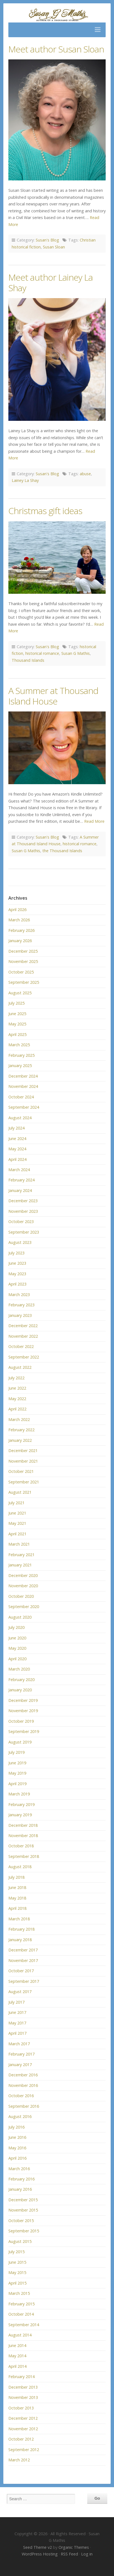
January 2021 (20, 1565)
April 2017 (17, 2033)
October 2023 (21, 1221)
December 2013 (23, 2387)
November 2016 (23, 2085)
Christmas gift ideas (45, 511)
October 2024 (21, 1097)
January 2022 (20, 1440)
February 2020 (21, 1679)
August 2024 (19, 1117)
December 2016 (23, 2074)
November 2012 (23, 2428)
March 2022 (19, 1419)
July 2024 (16, 1128)
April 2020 (17, 1658)
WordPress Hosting (40, 2554)
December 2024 (23, 1076)
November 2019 (23, 1710)
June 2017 (17, 2012)
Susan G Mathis (75, 653)
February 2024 (21, 1180)
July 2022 (16, 1377)
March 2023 (19, 1294)
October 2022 (21, 1346)
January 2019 (20, 1814)
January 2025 (20, 1065)
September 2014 (23, 2324)
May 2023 (17, 1273)
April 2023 (17, 1284)
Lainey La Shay (25, 480)
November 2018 (23, 1835)
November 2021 (23, 1461)
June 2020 (17, 1638)
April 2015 (17, 2283)
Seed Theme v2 (37, 2547)
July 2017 (16, 2002)
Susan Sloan (54, 247)
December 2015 (23, 2199)
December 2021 (23, 1450)
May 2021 (17, 1523)
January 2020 (20, 1689)
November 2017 (23, 1960)
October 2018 (21, 1845)
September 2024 (23, 1107)
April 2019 (17, 1783)
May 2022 (17, 1398)
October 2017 (21, 1970)
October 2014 (21, 2314)
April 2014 (17, 2366)
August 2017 (19, 1991)
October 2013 (21, 2408)
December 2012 (23, 2418)
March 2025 (19, 1044)
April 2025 (17, 1034)
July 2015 (16, 2251)
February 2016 (21, 2179)
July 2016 (16, 2127)
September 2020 (23, 1606)
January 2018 (20, 1939)
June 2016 (17, 2137)
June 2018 (17, 1887)
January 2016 (20, 2189)
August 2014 (19, 2335)
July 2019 (16, 1752)
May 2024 (17, 1148)
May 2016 (17, 2147)
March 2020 (19, 1669)
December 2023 (23, 1200)
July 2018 (16, 1877)
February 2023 (21, 1304)
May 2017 (17, 2023)
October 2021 (21, 1471)
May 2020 (17, 1648)
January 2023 (20, 1315)
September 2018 (23, 1856)
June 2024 (17, 1138)
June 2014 (17, 2345)
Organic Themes (74, 2547)
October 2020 (21, 1596)
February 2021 (21, 1554)
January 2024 (20, 1190)
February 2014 (21, 2376)
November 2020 (23, 1585)
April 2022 (17, 1409)
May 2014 (17, 2355)
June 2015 (17, 2262)
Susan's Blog (47, 240)
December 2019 (23, 1700)
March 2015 (19, 2293)
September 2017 (23, 1981)
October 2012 (21, 2439)
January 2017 (20, 2064)
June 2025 (17, 1013)
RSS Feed (69, 2554)
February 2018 (21, 1929)
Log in (87, 2554)
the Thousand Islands (62, 850)
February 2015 (21, 2303)
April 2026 (17, 909)
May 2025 (17, 1024)
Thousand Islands (28, 660)
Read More (94, 821)
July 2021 (16, 1502)
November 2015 (23, 2210)
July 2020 (16, 1627)
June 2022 (17, 1388)
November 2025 (23, 961)
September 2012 (23, 2449)
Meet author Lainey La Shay (50, 282)
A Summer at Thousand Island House (53, 696)
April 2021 (17, 1533)
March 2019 (19, 1794)
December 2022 (23, 1325)
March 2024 (19, 1169)
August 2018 (19, 1866)
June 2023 (17, 1263)
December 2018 (23, 1825)
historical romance (42, 653)
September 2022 (23, 1357)
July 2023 (16, 1253)
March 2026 (19, 919)
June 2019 (17, 1762)
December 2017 (23, 1950)
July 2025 (16, 1003)
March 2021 (19, 1544)
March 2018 (19, 1918)
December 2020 (23, 1575)
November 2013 (23, 2397)
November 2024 (23, 1086)
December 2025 (23, 951)
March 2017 (19, 2043)
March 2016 (19, 2168)
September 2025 (23, 982)
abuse (85, 473)
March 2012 (19, 2459)
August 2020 (19, 1617)
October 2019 (21, 1721)
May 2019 (17, 1773)
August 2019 (19, 1742)
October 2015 (21, 2220)
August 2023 (19, 1242)
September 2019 (23, 1731)
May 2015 (17, 2272)
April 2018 (17, 1908)
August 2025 (19, 992)
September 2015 (23, 2230)
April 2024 (17, 1159)
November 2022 (23, 1336)
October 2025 (21, 972)
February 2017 (21, 2054)
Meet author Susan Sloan (56, 49)
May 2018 (17, 1898)
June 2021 (17, 1513)
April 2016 (17, 2158)
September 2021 (23, 1482)
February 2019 (21, 1804)
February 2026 (21, 930)
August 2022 (19, 1367)
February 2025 (21, 1055)
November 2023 (23, 1211)
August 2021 (19, 1492)
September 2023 (23, 1232)
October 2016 (21, 2095)
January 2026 (20, 940)
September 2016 (23, 2106)
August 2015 (19, 2241)
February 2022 (21, 1429)
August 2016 (19, 2116)
